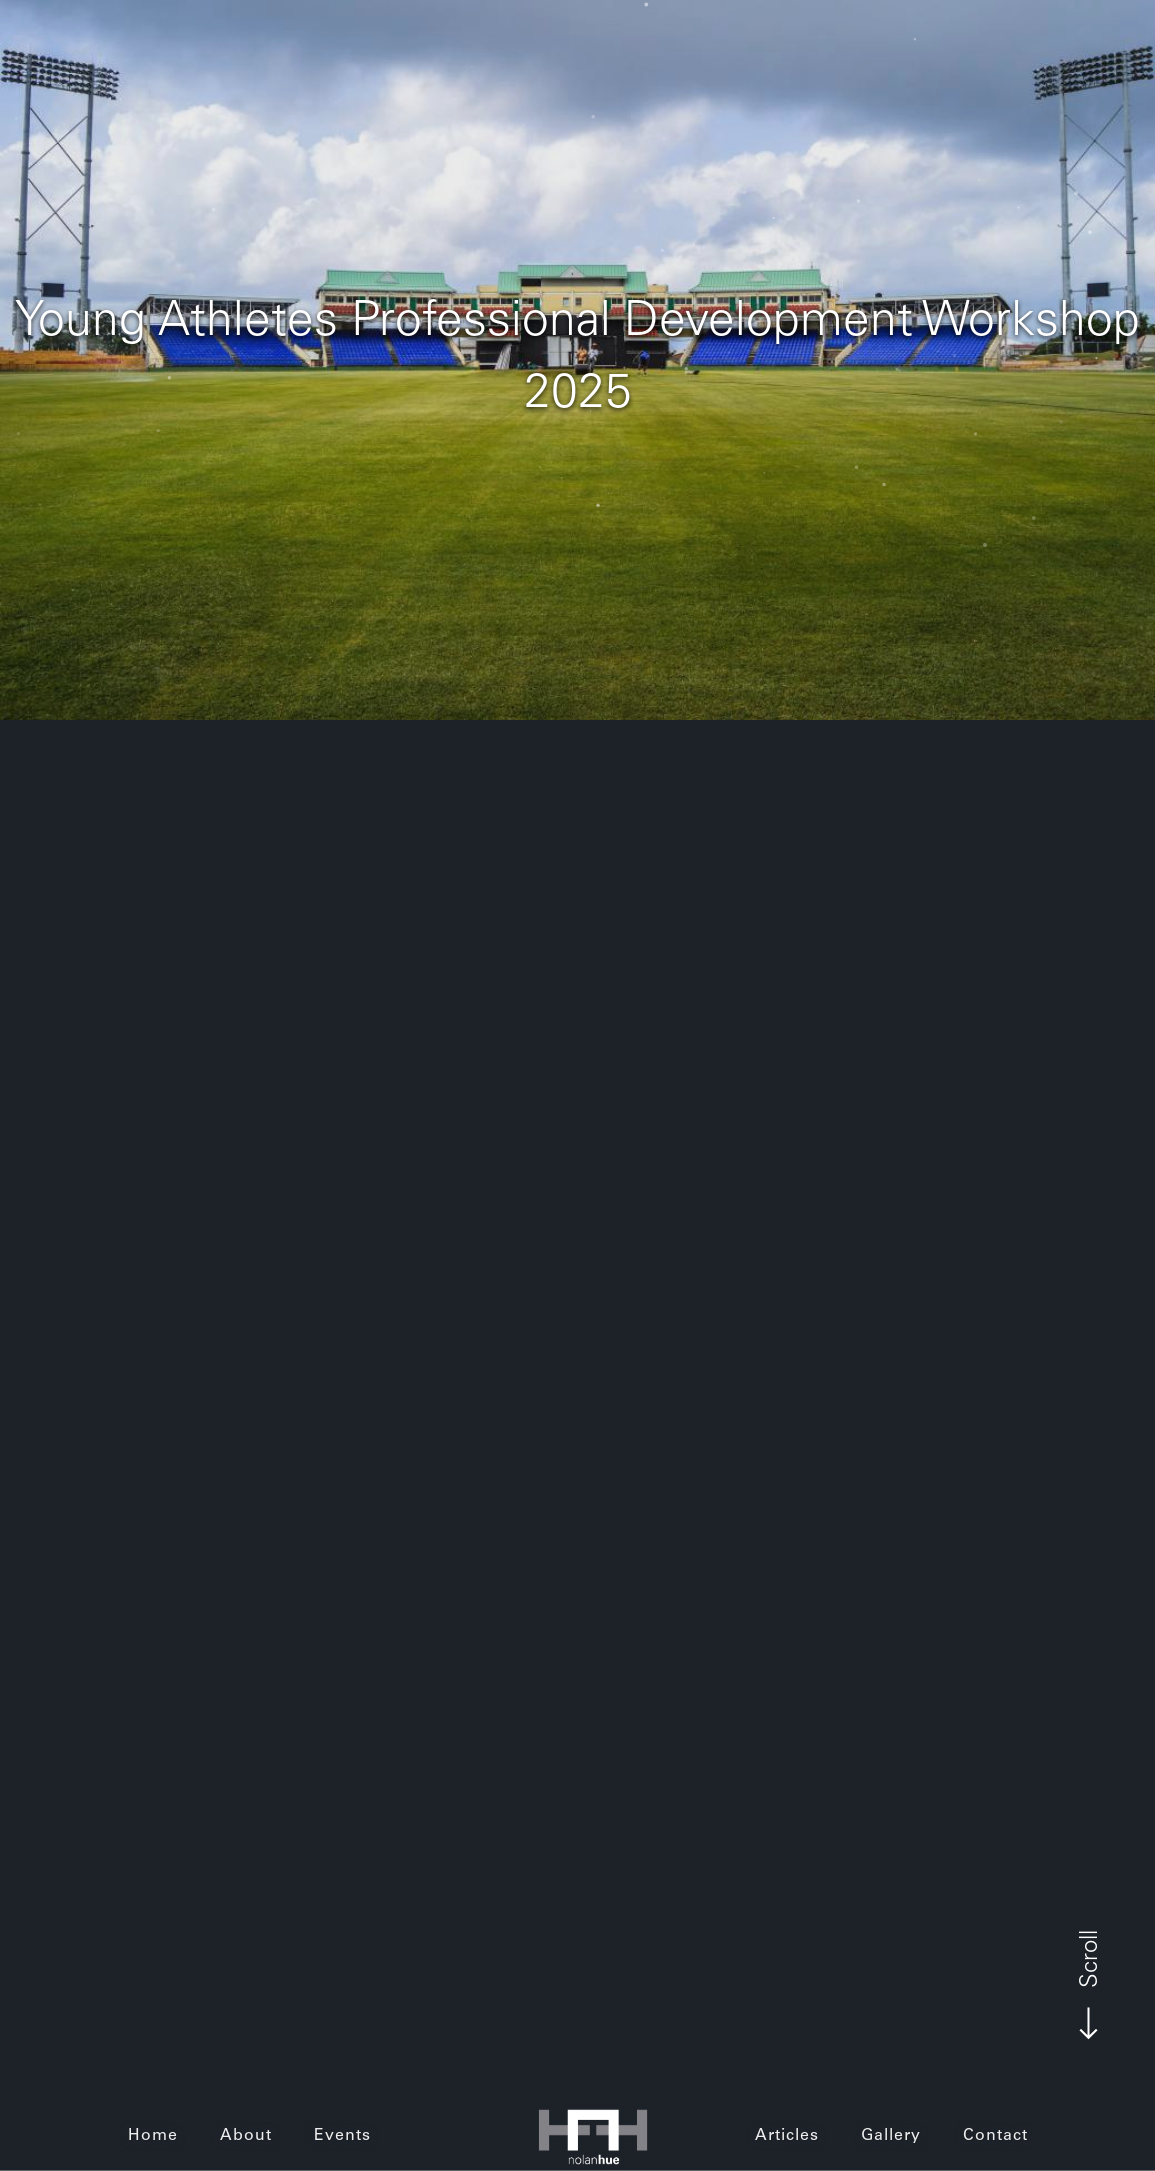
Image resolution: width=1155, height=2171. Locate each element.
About (246, 2136)
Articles (787, 2136)
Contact (995, 2136)
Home (153, 2136)
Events (342, 2136)
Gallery (891, 2136)
